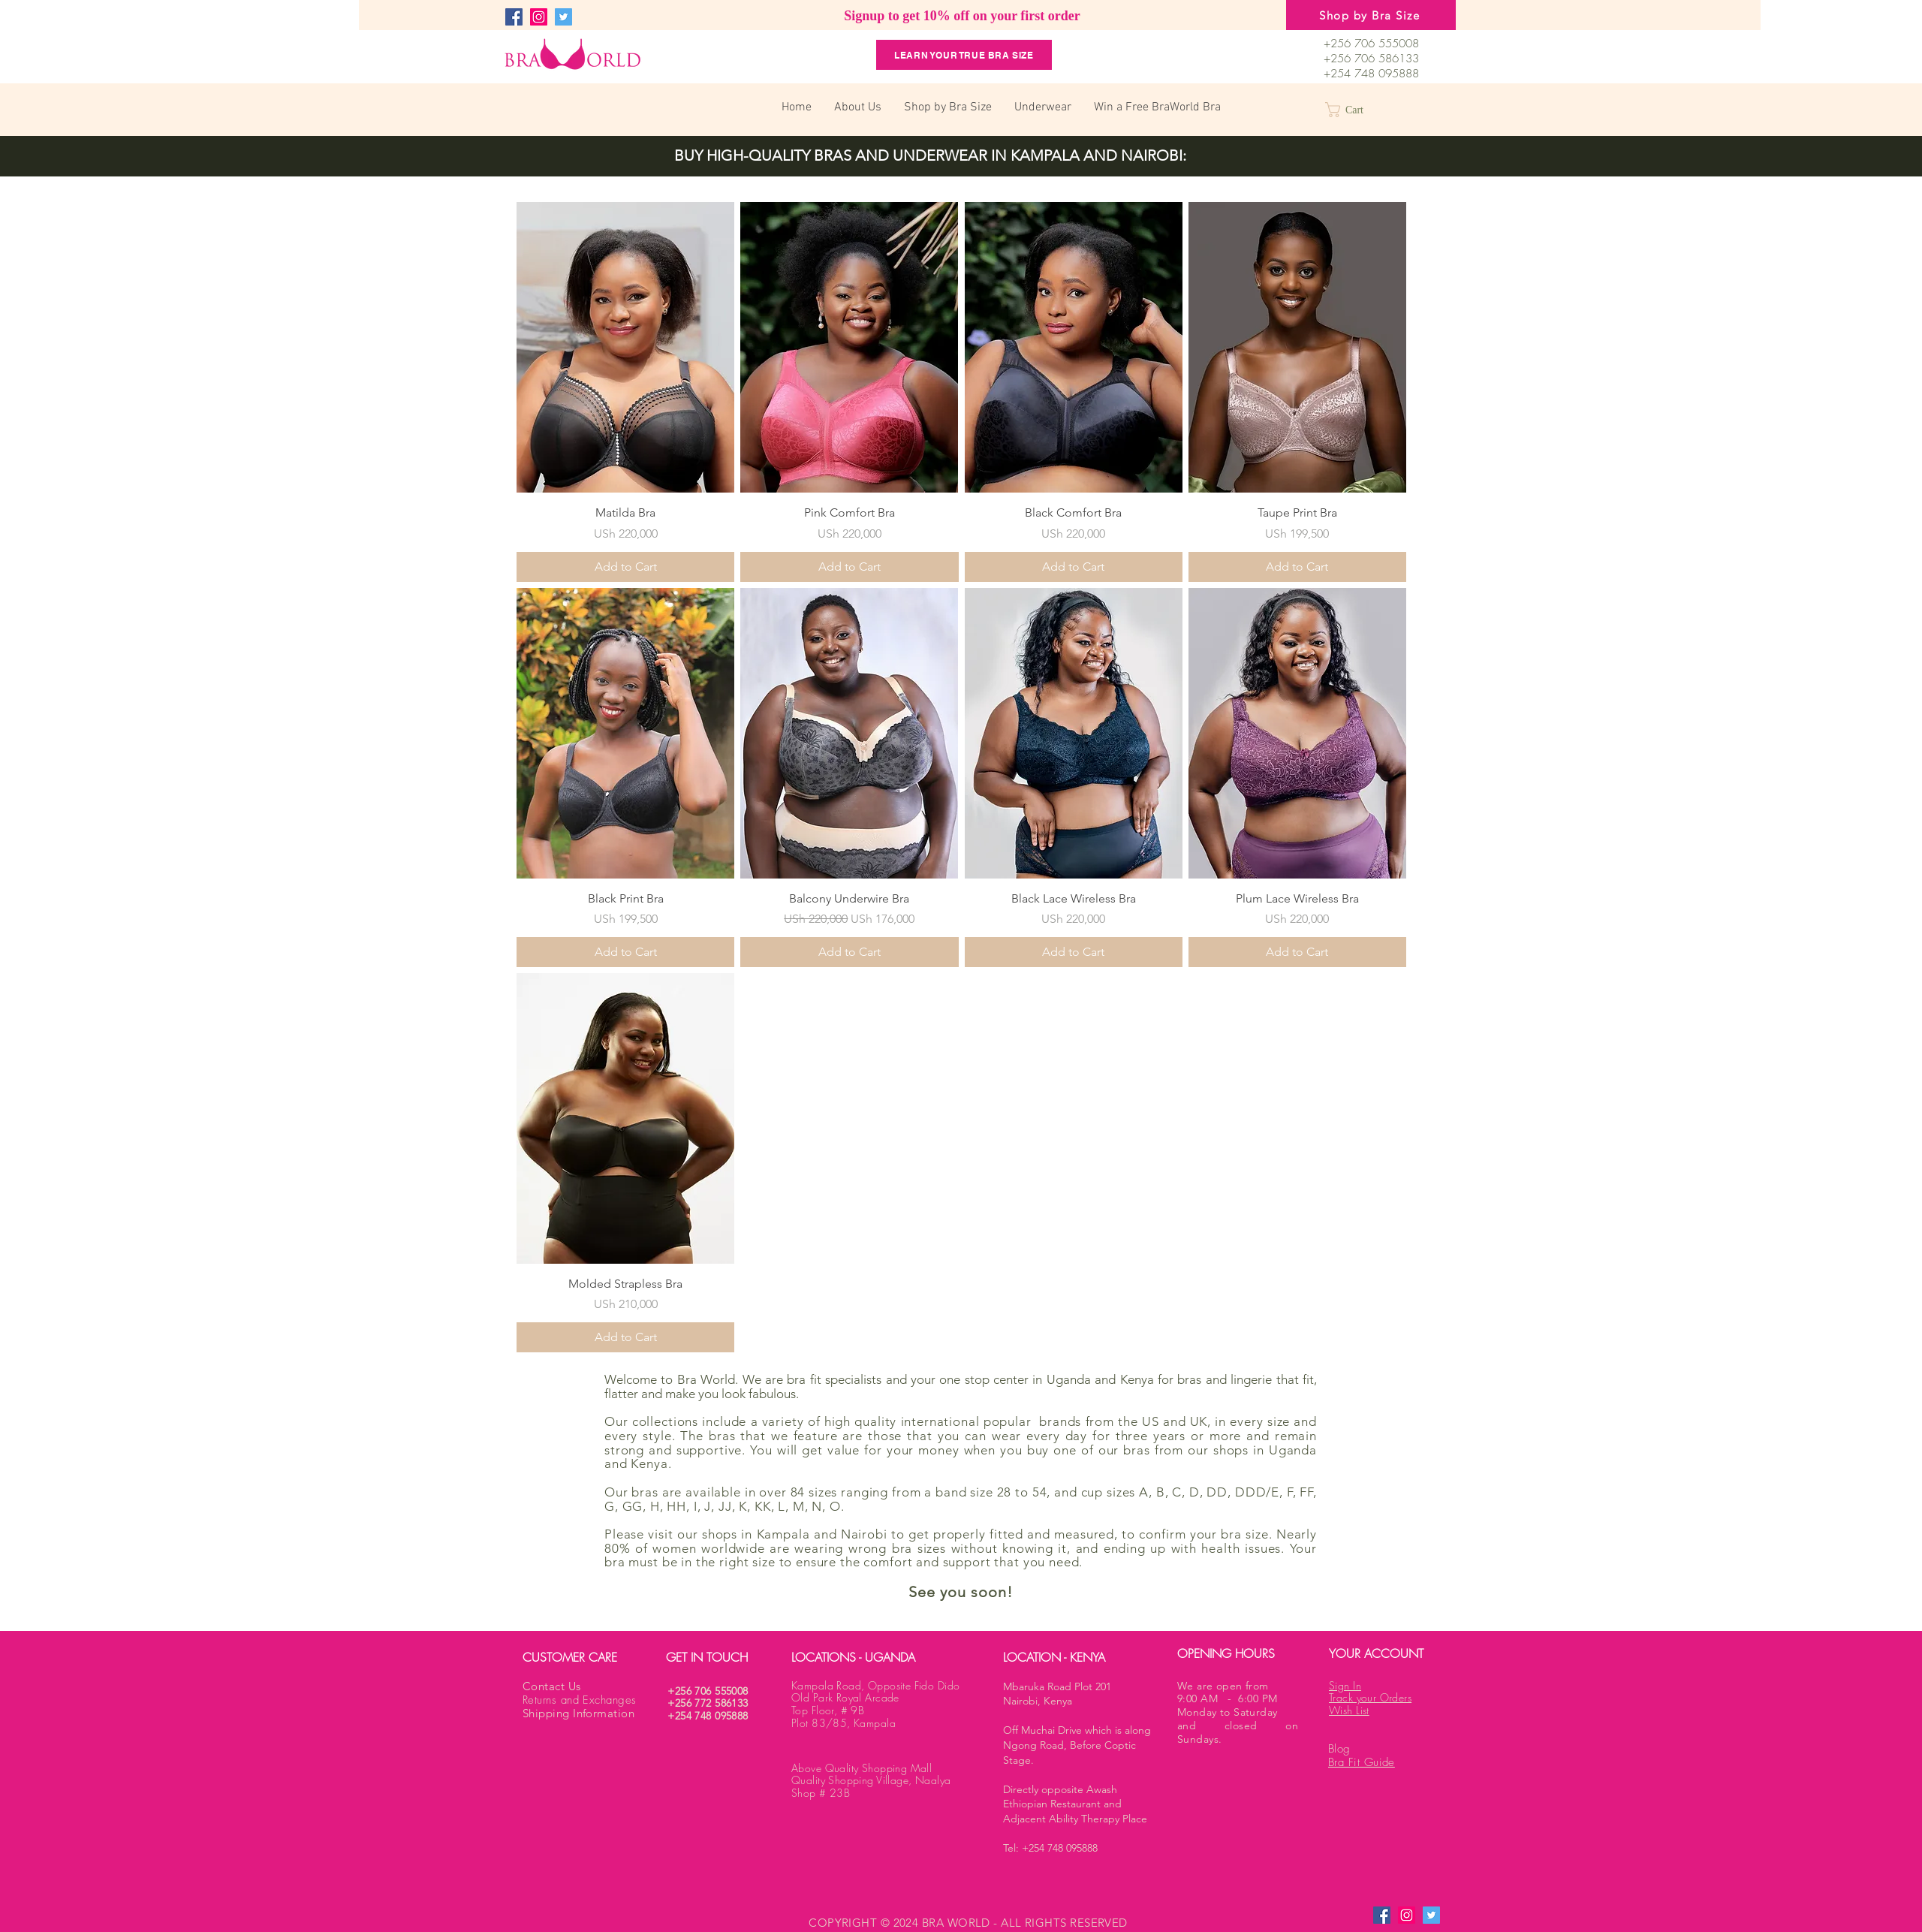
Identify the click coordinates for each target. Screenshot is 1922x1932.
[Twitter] (563, 17)
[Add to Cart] (625, 567)
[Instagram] (538, 17)
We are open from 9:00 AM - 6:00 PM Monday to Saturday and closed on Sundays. (1237, 1712)
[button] (1353, 109)
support (967, 1561)
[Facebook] (514, 17)
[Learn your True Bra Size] (964, 55)
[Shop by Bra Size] (1371, 15)
